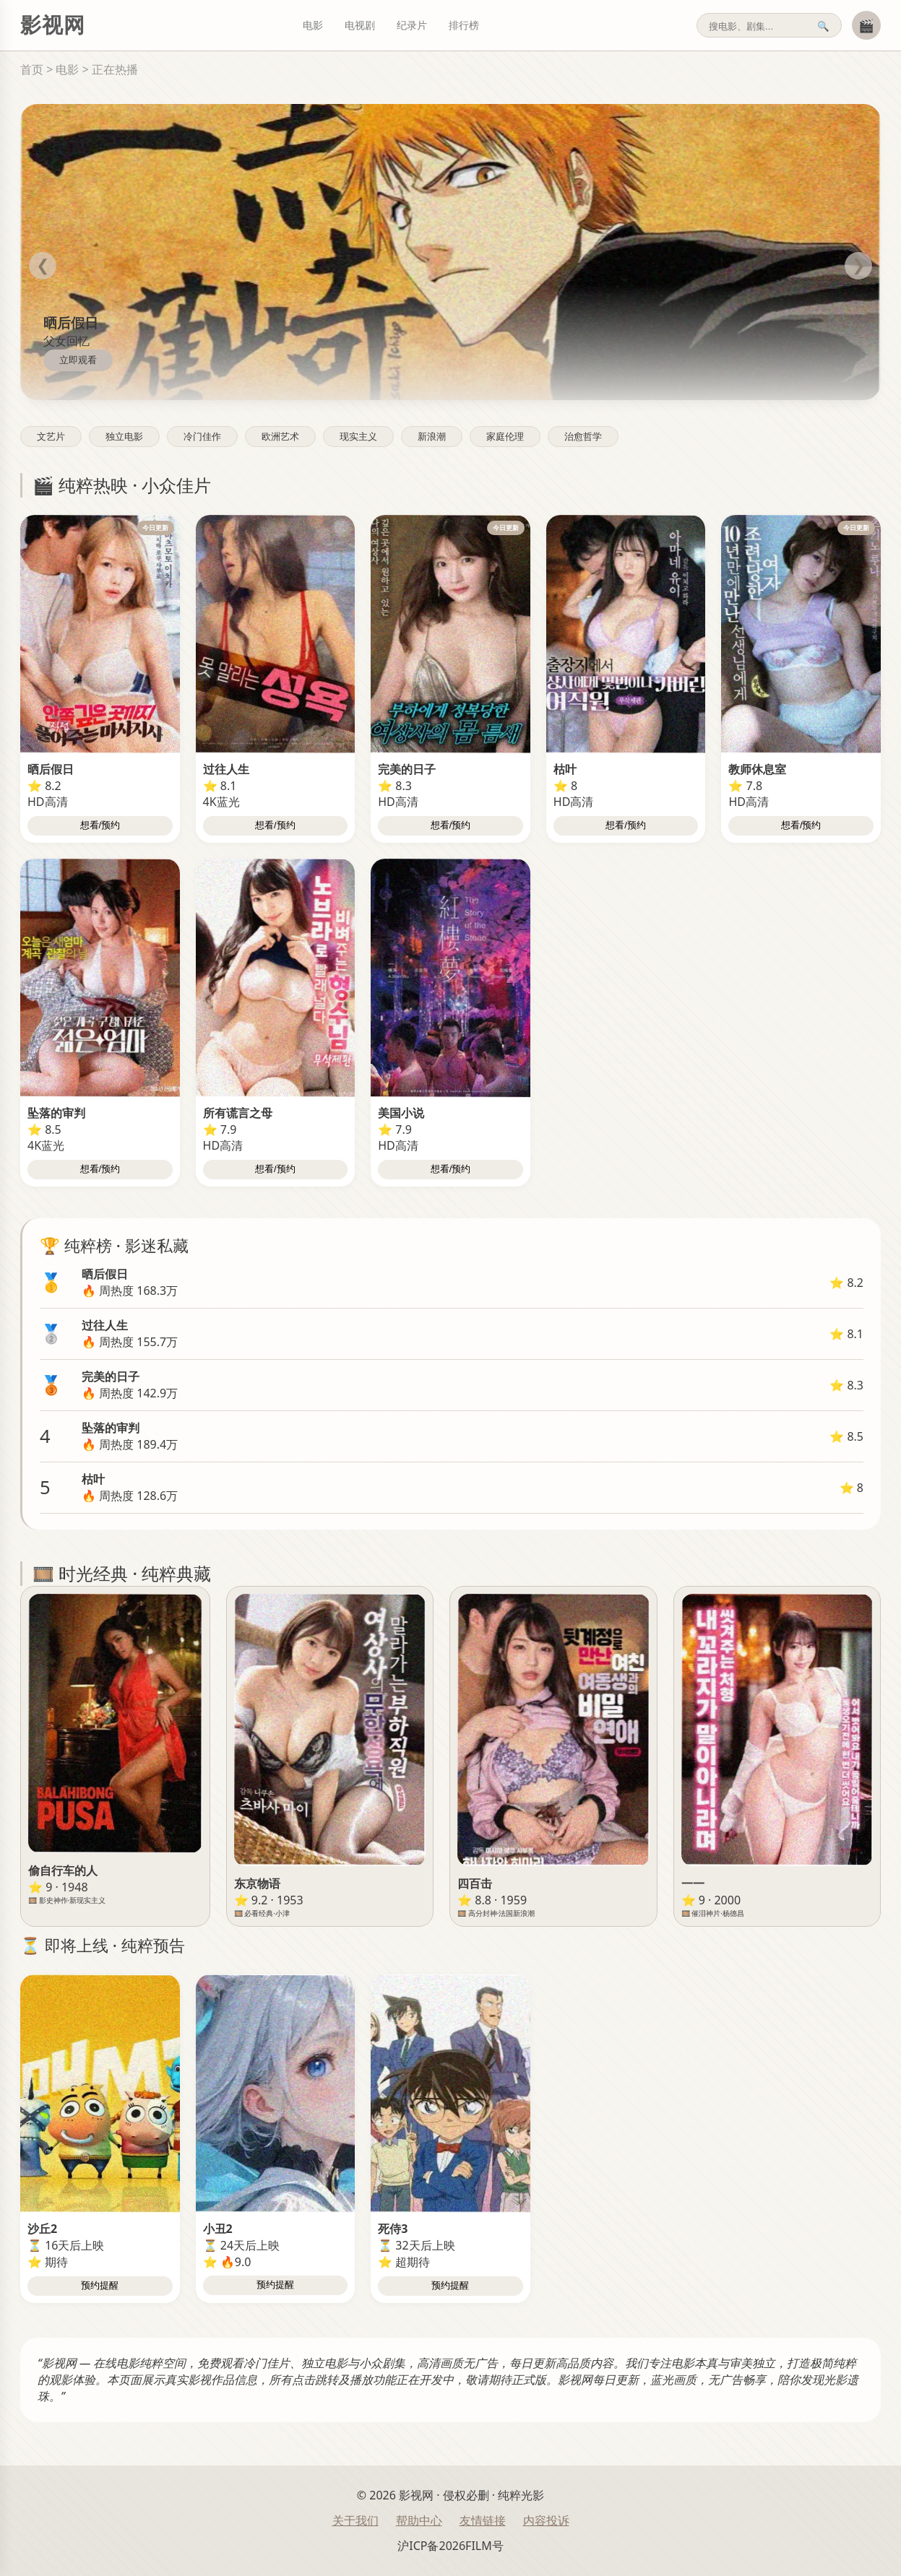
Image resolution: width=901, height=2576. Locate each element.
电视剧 (360, 25)
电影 (313, 25)
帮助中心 (419, 2520)
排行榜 (464, 25)
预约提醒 (99, 2285)
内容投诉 (546, 2520)
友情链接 (483, 2520)
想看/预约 (100, 825)
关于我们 (355, 2520)
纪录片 (412, 25)
